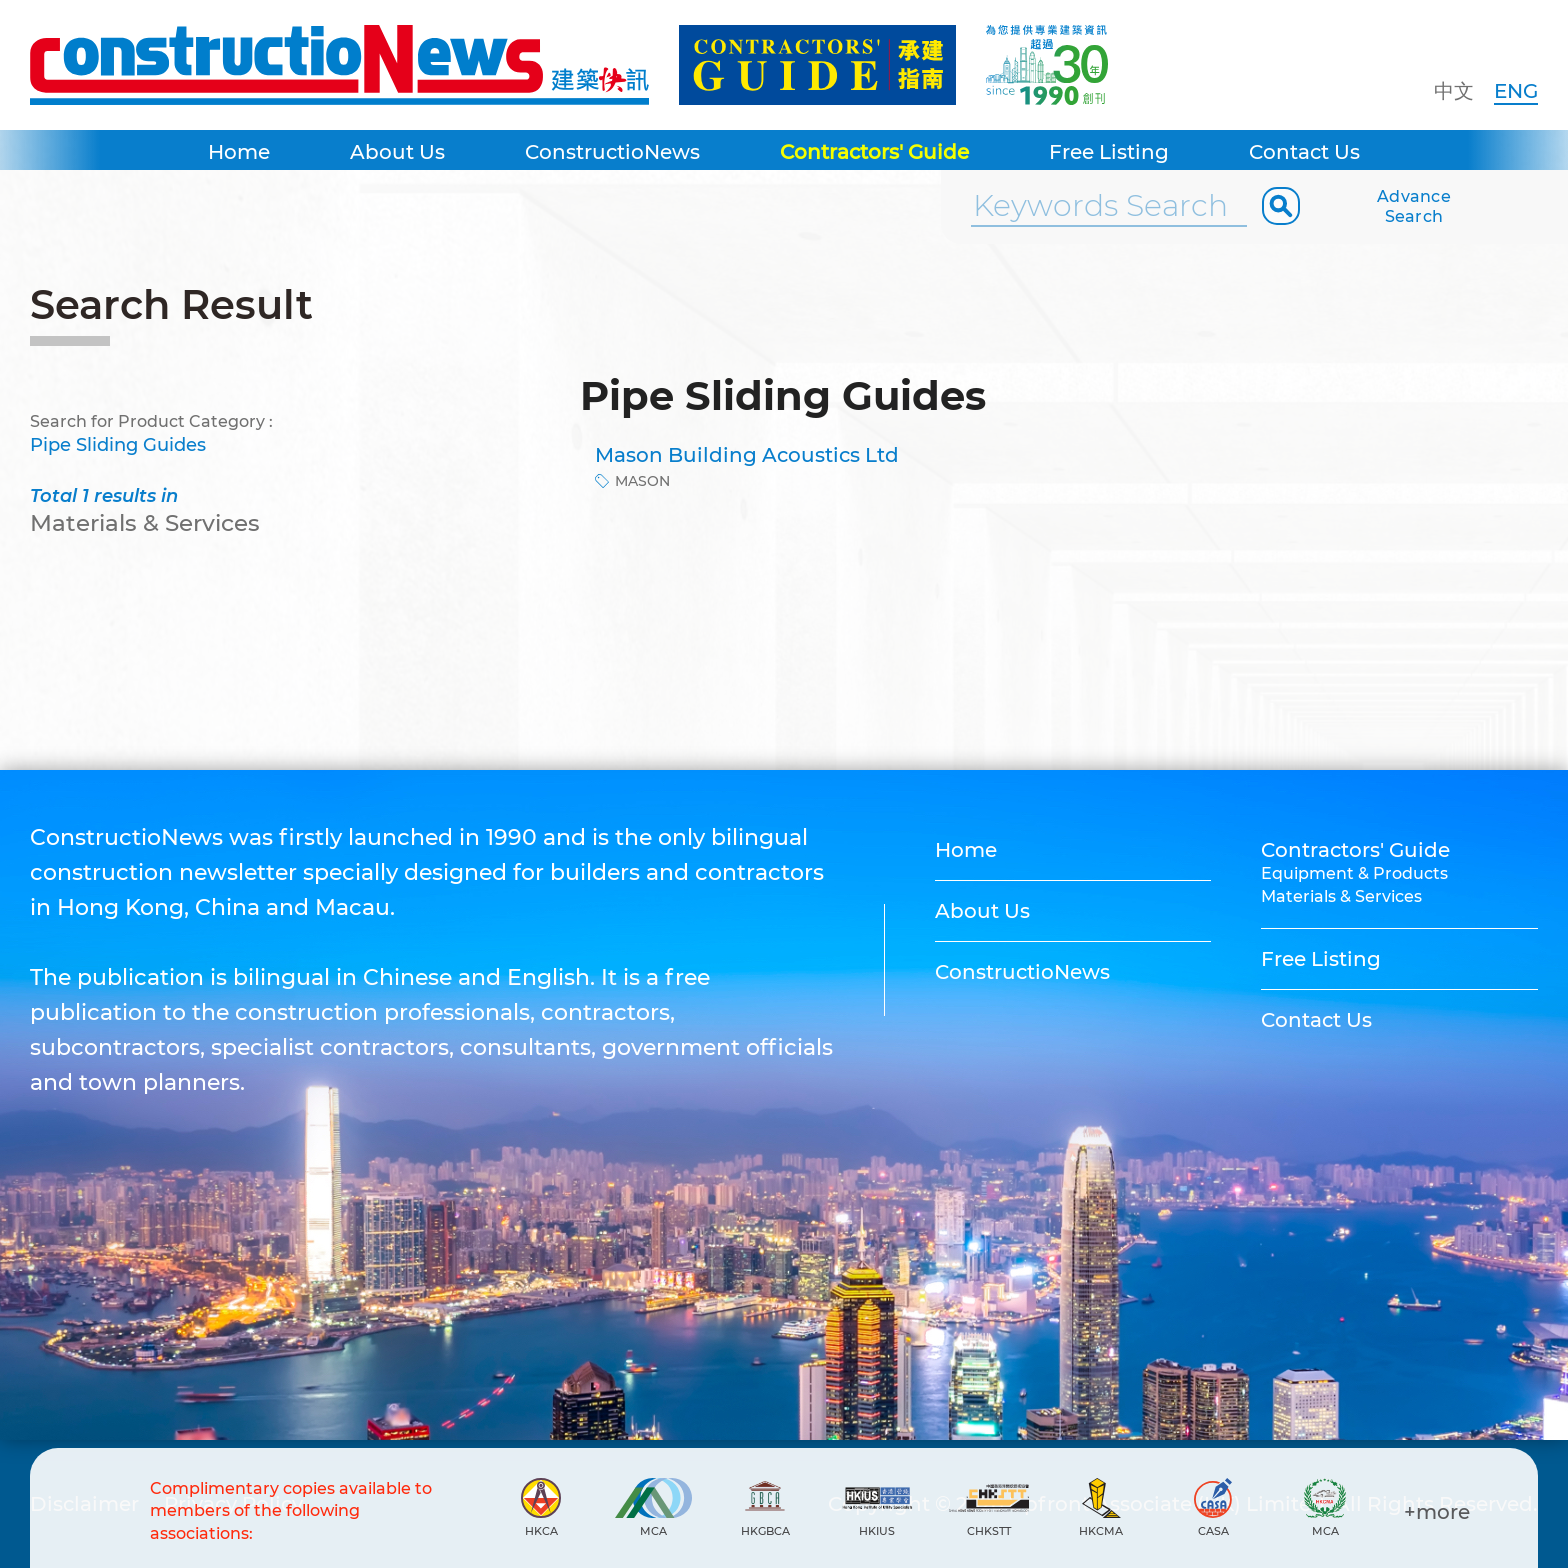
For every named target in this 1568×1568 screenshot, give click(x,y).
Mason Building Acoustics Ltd (747, 455)
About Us (397, 152)
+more (1437, 1512)
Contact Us (1304, 152)
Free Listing (1109, 152)
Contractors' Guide (874, 152)
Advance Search (1414, 206)
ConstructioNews (612, 152)
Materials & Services (1341, 896)
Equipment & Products (1354, 873)
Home (239, 152)
